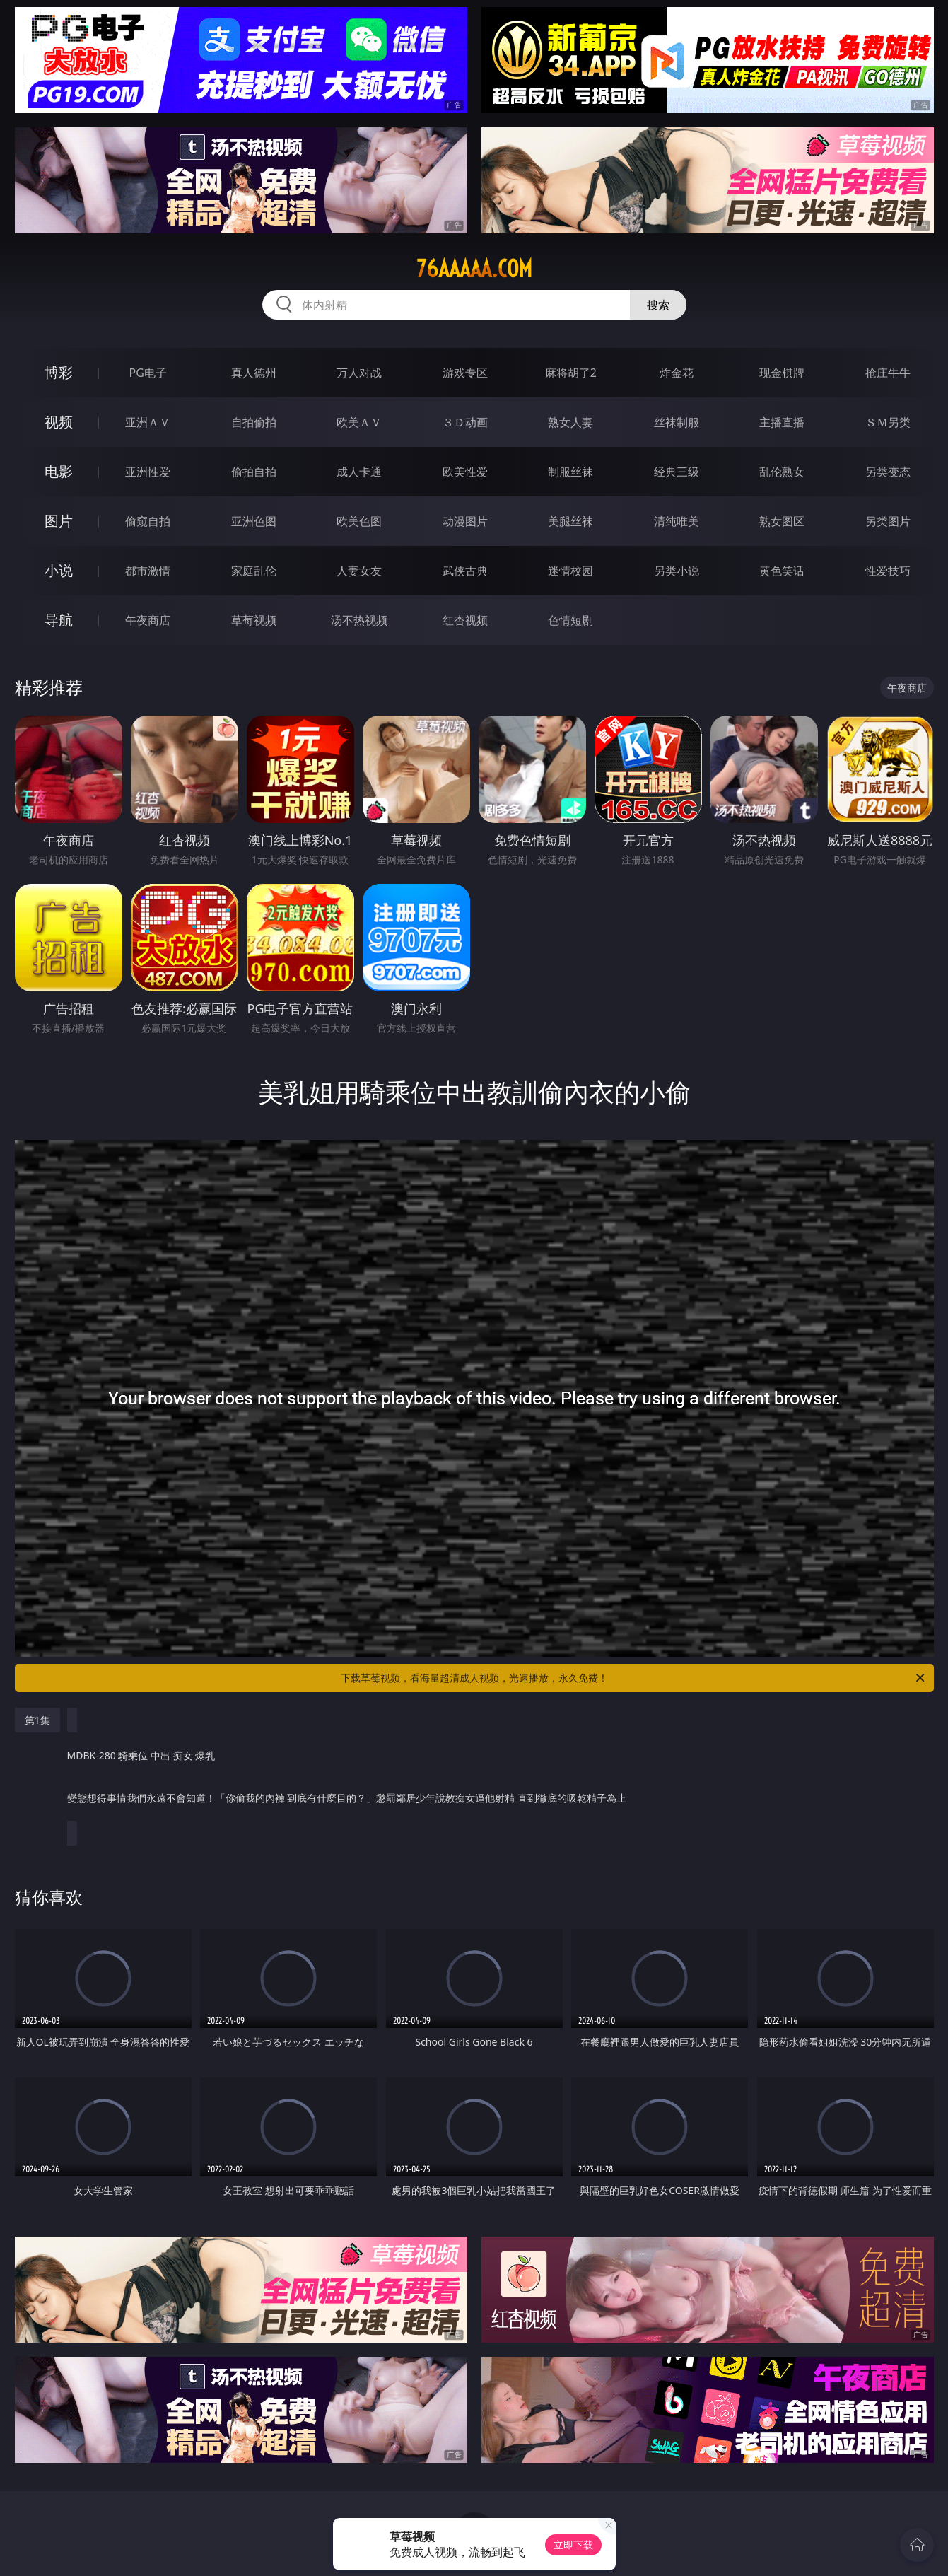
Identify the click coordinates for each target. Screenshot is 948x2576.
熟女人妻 (570, 422)
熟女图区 (781, 521)
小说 (59, 570)
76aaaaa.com (474, 269)
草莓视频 (253, 620)
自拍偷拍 (253, 422)
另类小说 (676, 570)
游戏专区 (465, 372)
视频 (59, 421)
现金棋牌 (781, 372)
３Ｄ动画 (465, 422)
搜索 (658, 305)
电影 (59, 471)
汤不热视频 (359, 620)
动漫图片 (465, 521)
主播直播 (781, 422)
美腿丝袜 (570, 521)
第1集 (37, 1720)
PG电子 (148, 372)
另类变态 (888, 471)
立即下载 (573, 2544)
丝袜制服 (676, 422)
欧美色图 (359, 521)
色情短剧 (570, 620)
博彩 (59, 372)
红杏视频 (465, 620)
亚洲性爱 (147, 471)
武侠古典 (465, 570)
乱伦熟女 (781, 471)
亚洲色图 (253, 521)
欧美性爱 (465, 471)
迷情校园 (570, 570)
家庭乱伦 (253, 570)
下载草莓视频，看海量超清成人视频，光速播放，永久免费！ (634, 1677)
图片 (59, 520)
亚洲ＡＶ (147, 422)
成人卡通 (359, 471)
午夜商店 (147, 620)
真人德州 (253, 372)
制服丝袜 (570, 471)
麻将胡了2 (571, 372)
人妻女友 (359, 570)
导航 (59, 619)
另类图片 (888, 521)
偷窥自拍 (147, 521)
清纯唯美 (676, 521)
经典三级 (676, 471)
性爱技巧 (888, 570)
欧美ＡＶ (359, 422)
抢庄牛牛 (888, 372)
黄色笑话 (781, 570)
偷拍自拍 (253, 471)
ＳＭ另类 (888, 422)
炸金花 (677, 372)
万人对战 (359, 372)
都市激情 (147, 570)
